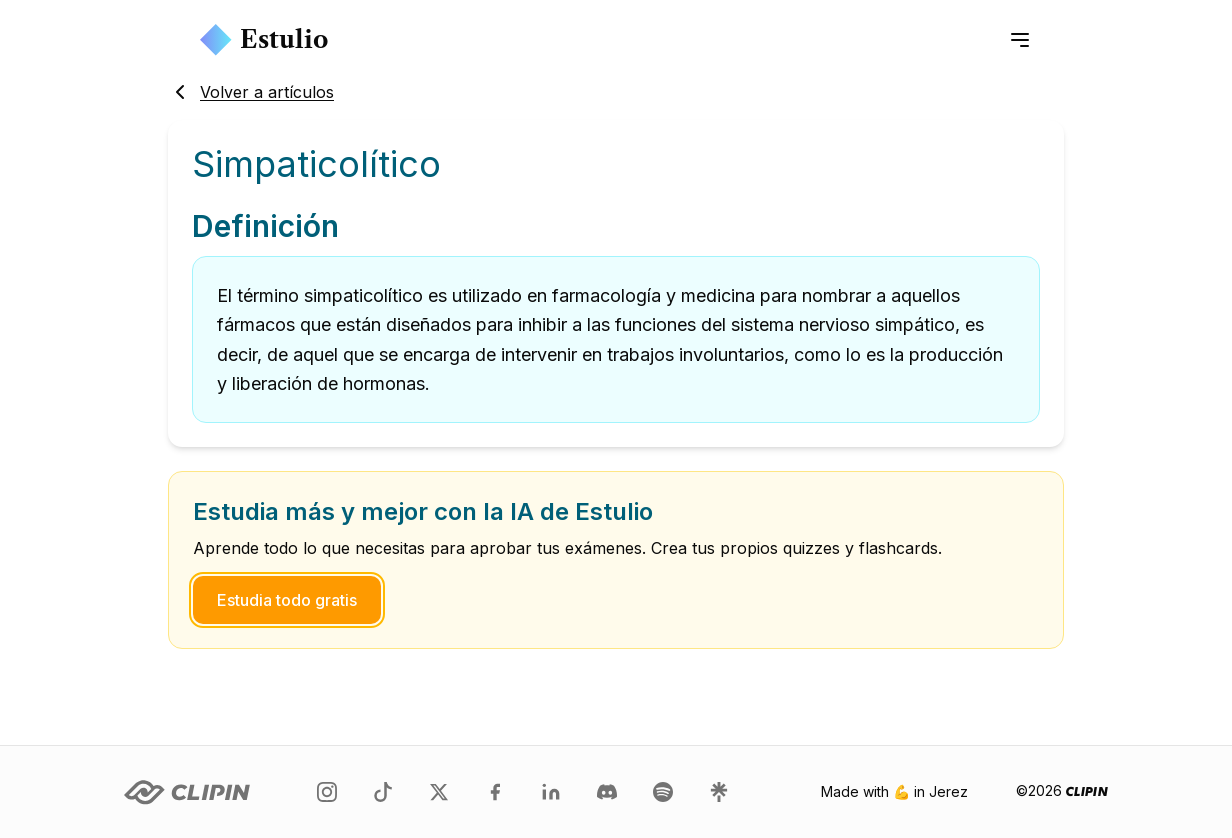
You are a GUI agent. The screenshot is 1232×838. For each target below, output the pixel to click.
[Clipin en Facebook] (495, 792)
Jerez (948, 791)
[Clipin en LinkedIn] (551, 792)
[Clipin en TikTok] (383, 792)
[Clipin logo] (187, 792)
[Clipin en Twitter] (439, 792)
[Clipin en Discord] (607, 792)
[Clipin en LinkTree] (719, 792)
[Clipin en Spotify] (663, 792)
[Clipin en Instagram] (327, 792)
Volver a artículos (251, 92)
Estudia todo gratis (287, 600)
